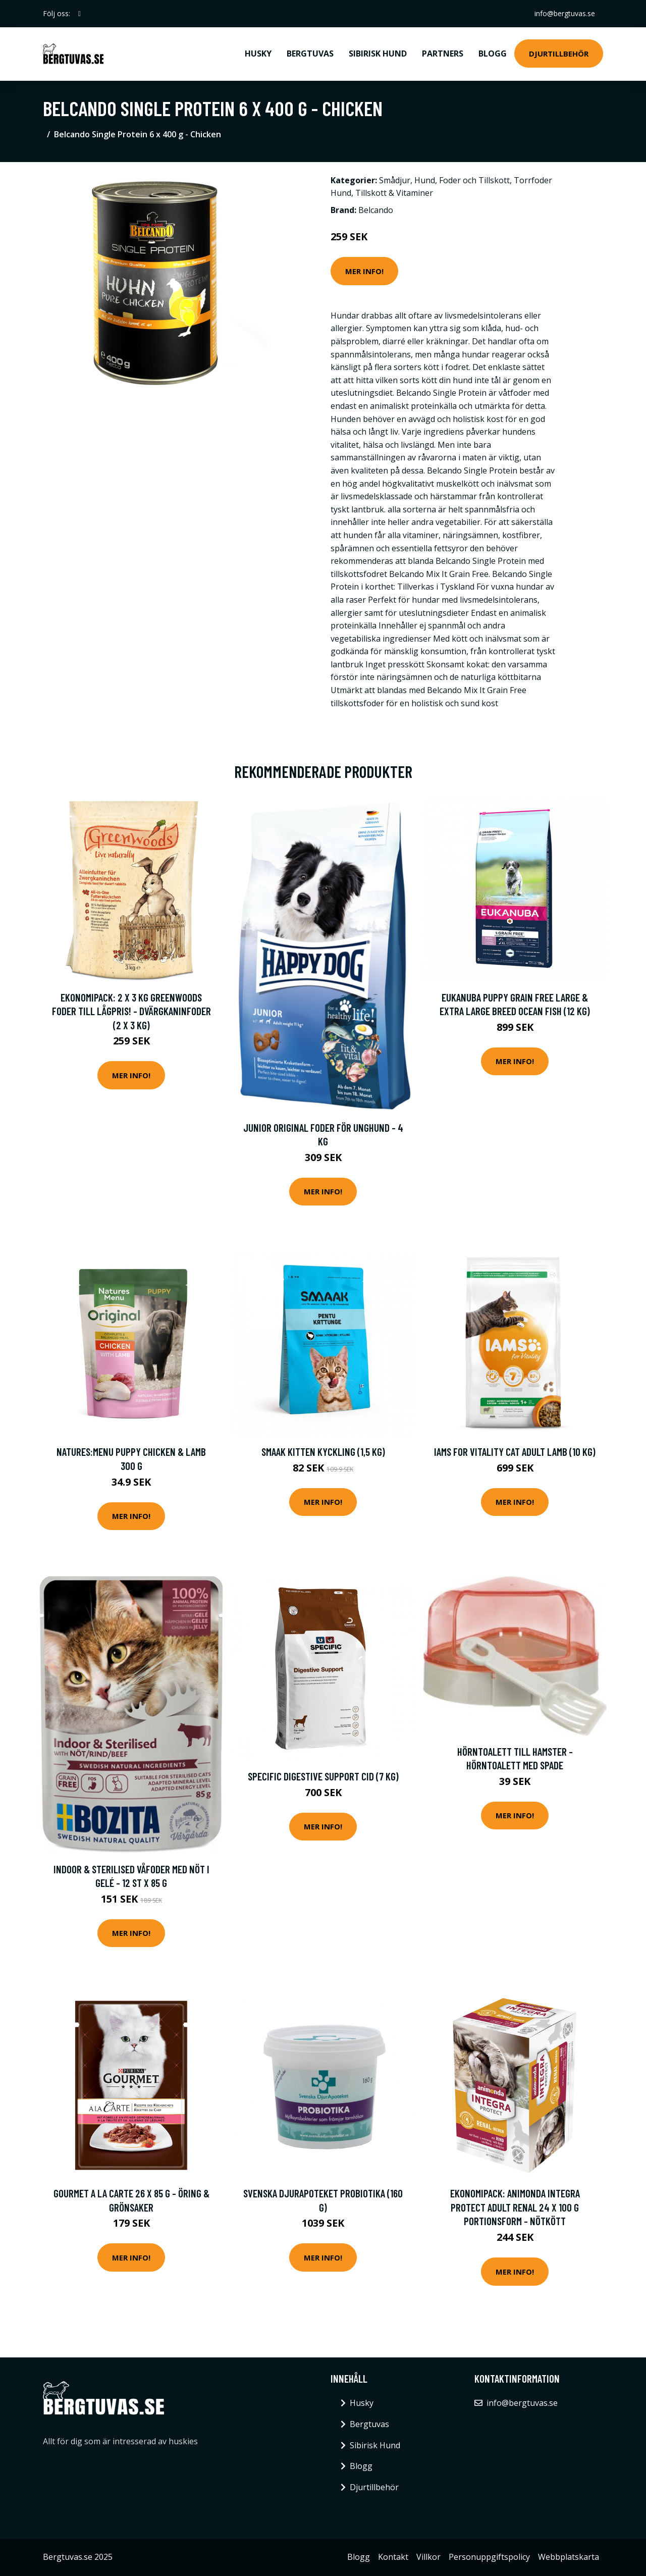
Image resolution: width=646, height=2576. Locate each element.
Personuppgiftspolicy (489, 2556)
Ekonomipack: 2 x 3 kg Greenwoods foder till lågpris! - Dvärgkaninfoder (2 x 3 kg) (131, 1011)
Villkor (428, 2556)
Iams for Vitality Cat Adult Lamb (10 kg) (515, 1451)
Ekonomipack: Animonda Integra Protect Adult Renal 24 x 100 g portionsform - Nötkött (515, 2207)
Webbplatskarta (568, 2556)
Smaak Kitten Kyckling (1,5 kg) (323, 1451)
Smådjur (394, 180)
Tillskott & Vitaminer (394, 192)
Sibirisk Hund (378, 53)
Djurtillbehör (558, 53)
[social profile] (79, 13)
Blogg (492, 53)
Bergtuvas (310, 53)
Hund (424, 180)
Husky (258, 53)
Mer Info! (364, 271)
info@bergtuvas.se (564, 13)
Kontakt (393, 2556)
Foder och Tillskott (474, 180)
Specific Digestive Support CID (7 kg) (323, 1776)
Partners (442, 53)
